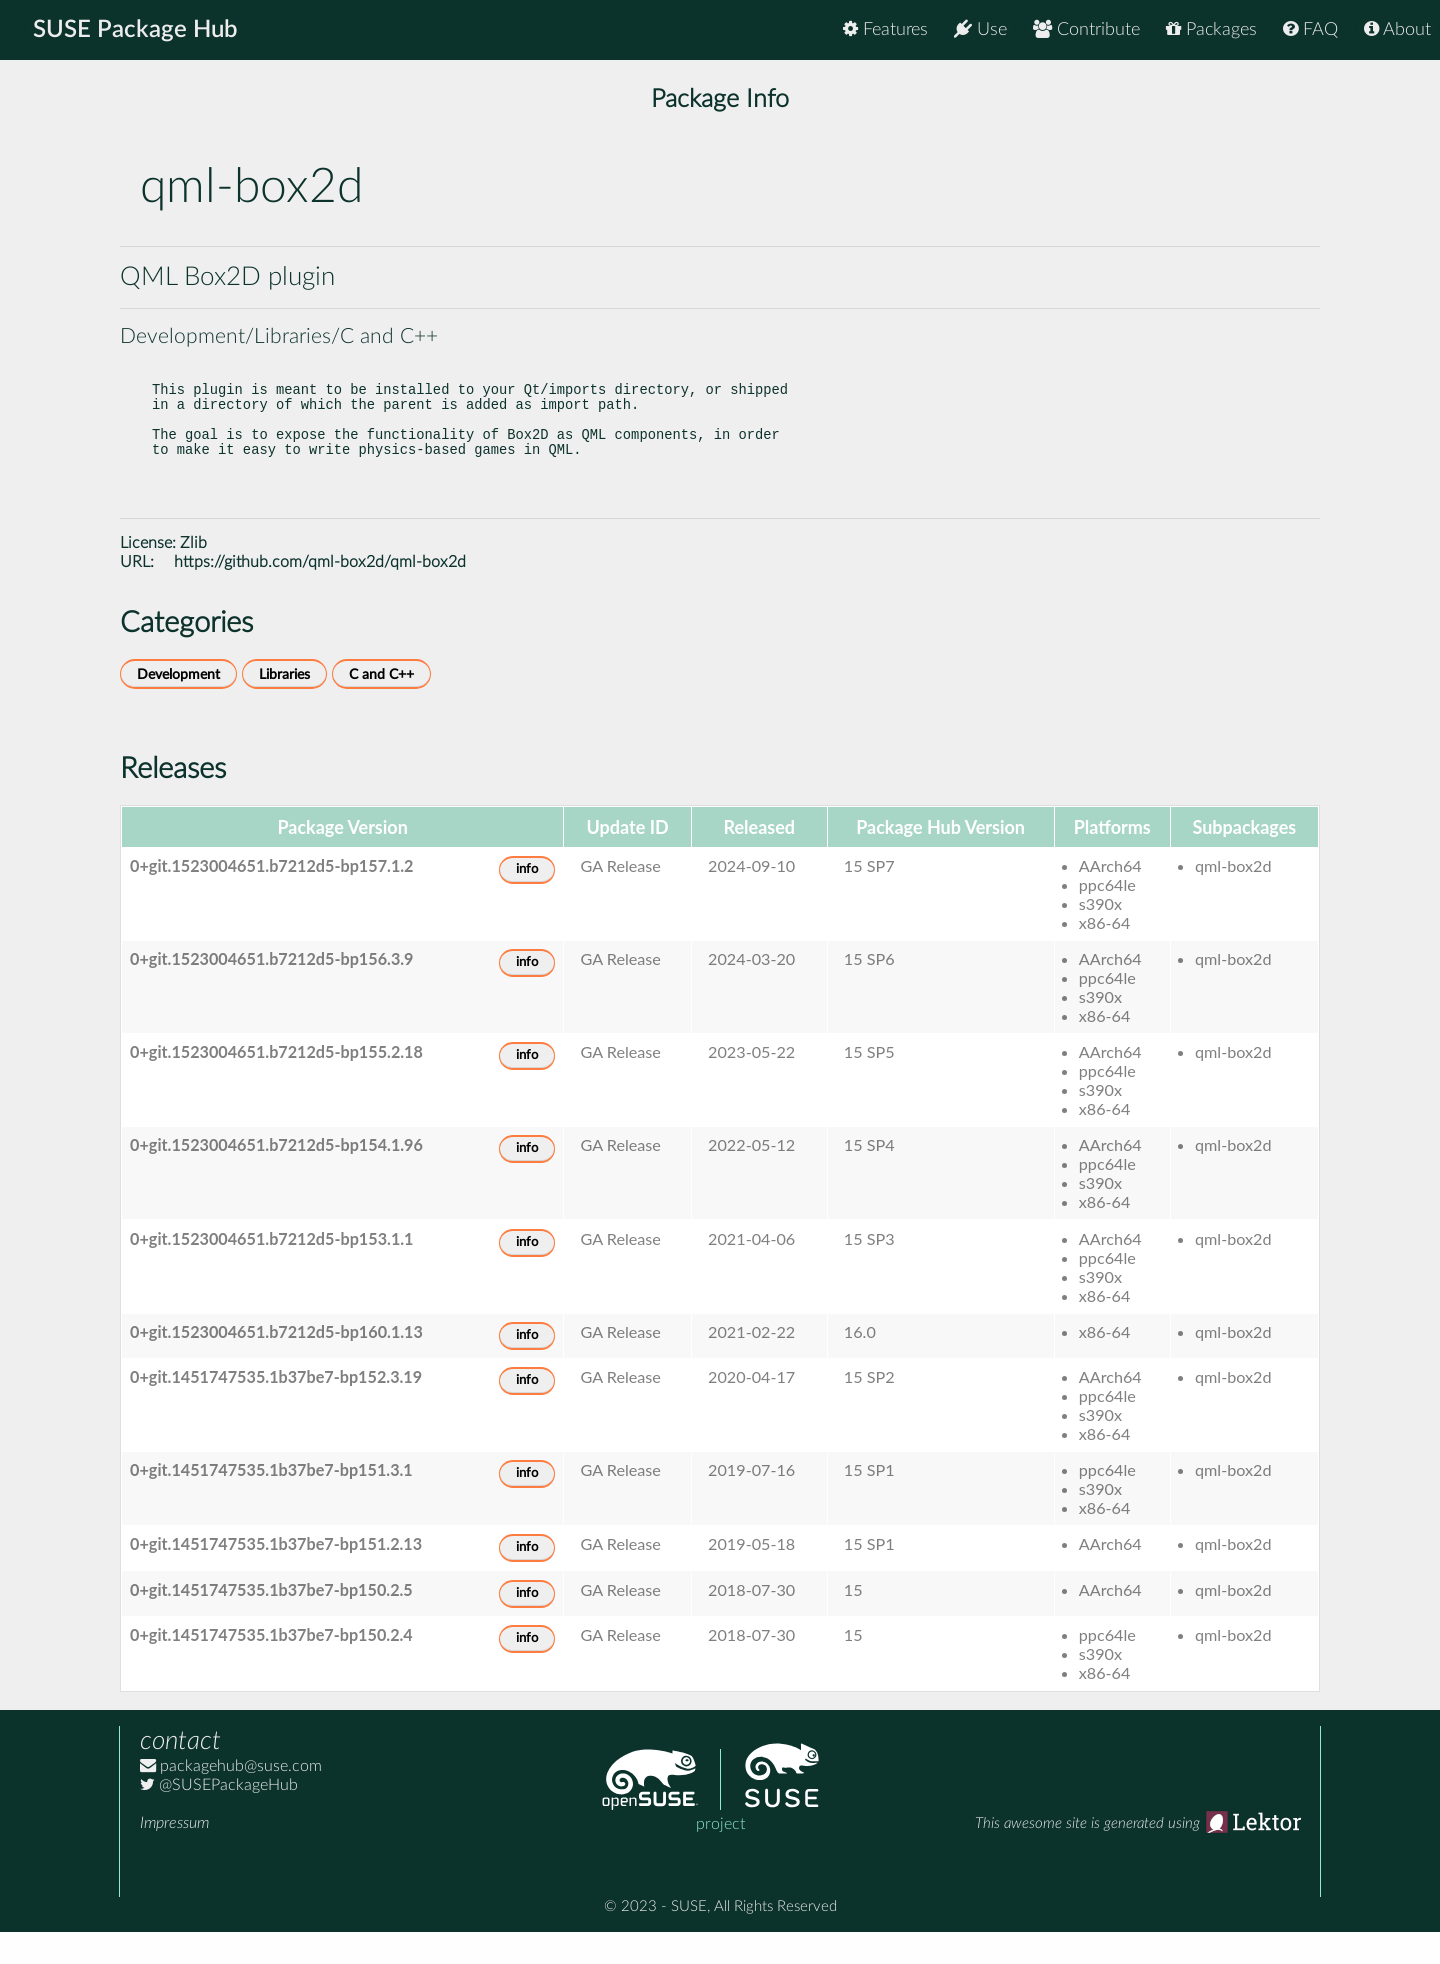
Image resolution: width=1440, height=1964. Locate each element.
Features (885, 29)
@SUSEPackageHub (219, 1817)
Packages (1211, 29)
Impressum (174, 1855)
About (1397, 29)
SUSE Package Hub (135, 30)
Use (980, 29)
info (527, 901)
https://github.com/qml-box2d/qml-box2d (320, 594)
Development (178, 706)
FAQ (1310, 29)
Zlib (193, 575)
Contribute (1086, 29)
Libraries (284, 706)
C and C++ (381, 706)
